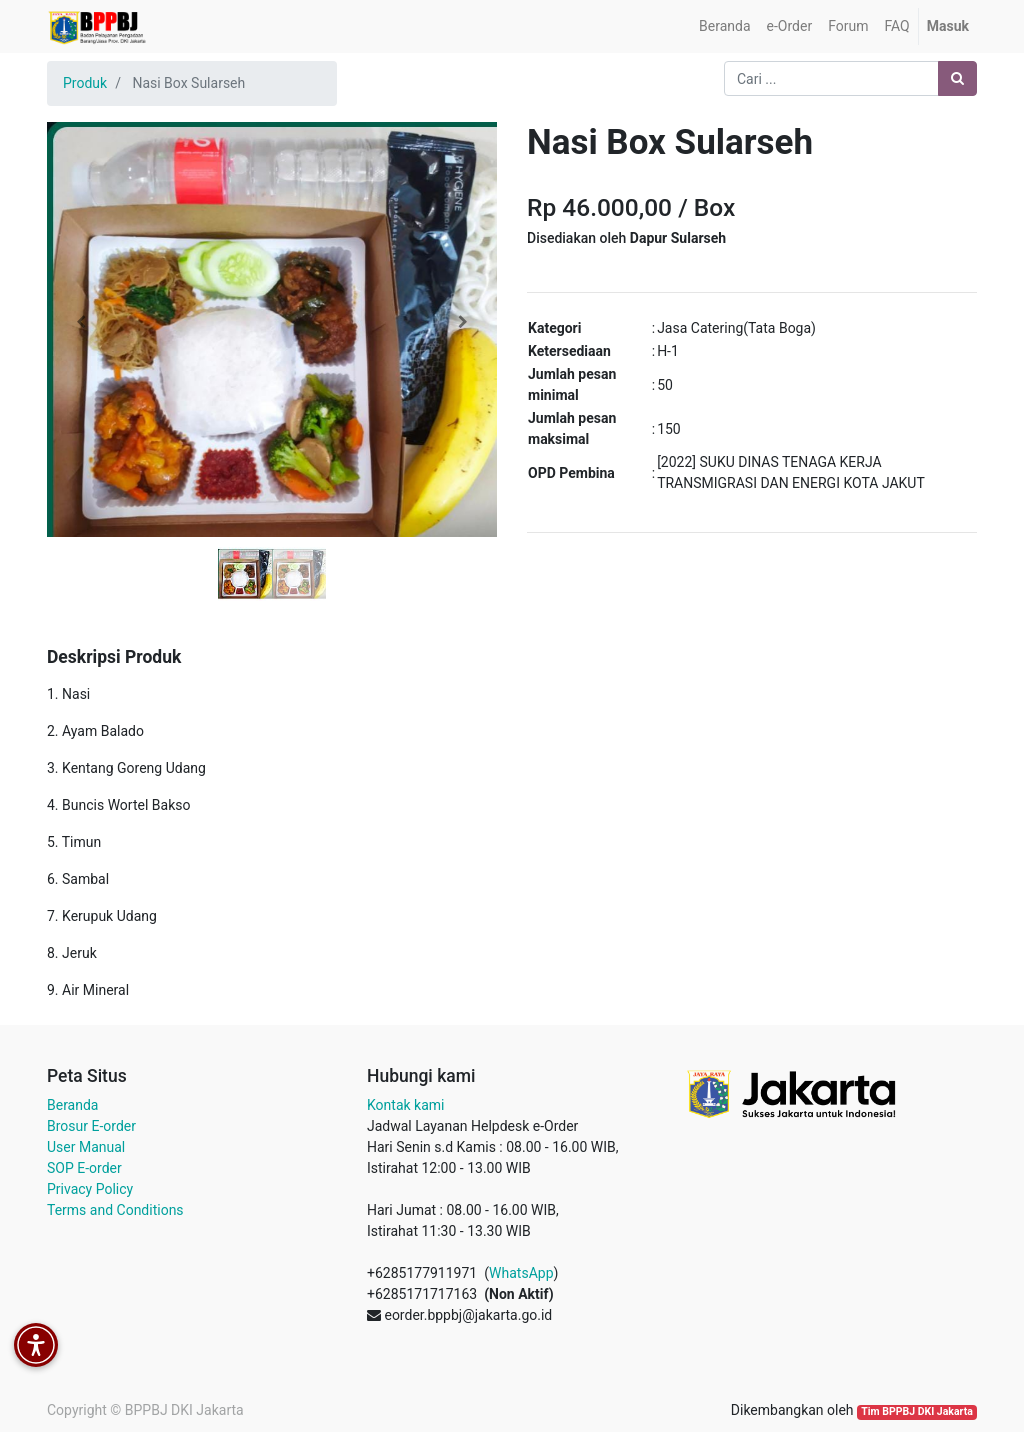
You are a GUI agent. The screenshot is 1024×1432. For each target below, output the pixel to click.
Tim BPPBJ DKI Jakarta (917, 1411)
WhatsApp (521, 1273)
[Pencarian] (957, 78)
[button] (81, 322)
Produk (85, 83)
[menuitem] (724, 26)
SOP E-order (84, 1168)
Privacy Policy (90, 1189)
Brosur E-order (91, 1126)
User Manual (86, 1147)
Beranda (72, 1105)
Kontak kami (405, 1105)
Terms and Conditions (115, 1210)
